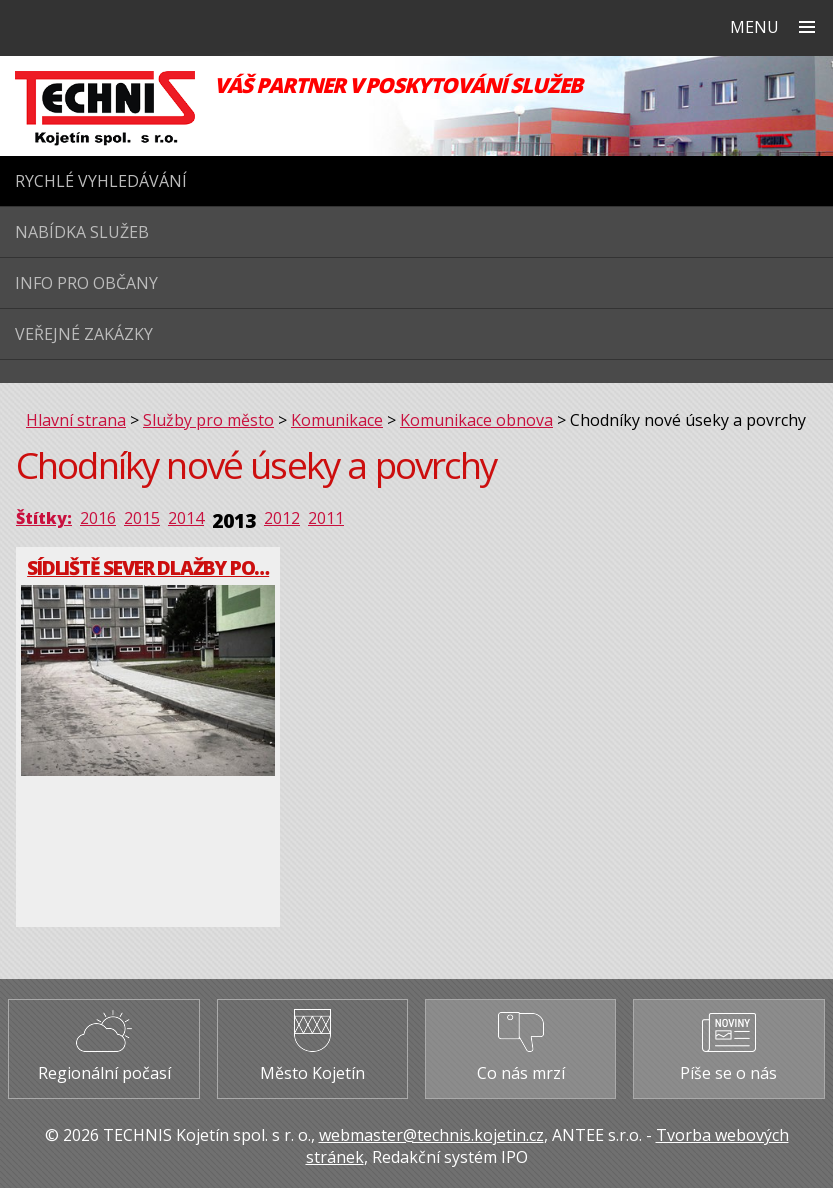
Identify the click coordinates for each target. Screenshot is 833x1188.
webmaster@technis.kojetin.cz (431, 1135)
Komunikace (337, 420)
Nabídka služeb (82, 232)
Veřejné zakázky (84, 334)
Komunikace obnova (476, 420)
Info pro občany (86, 283)
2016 (98, 518)
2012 (282, 518)
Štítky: (44, 518)
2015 (142, 518)
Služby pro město (208, 420)
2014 (186, 518)
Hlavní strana (76, 420)
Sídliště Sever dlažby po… (148, 567)
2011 (326, 518)
